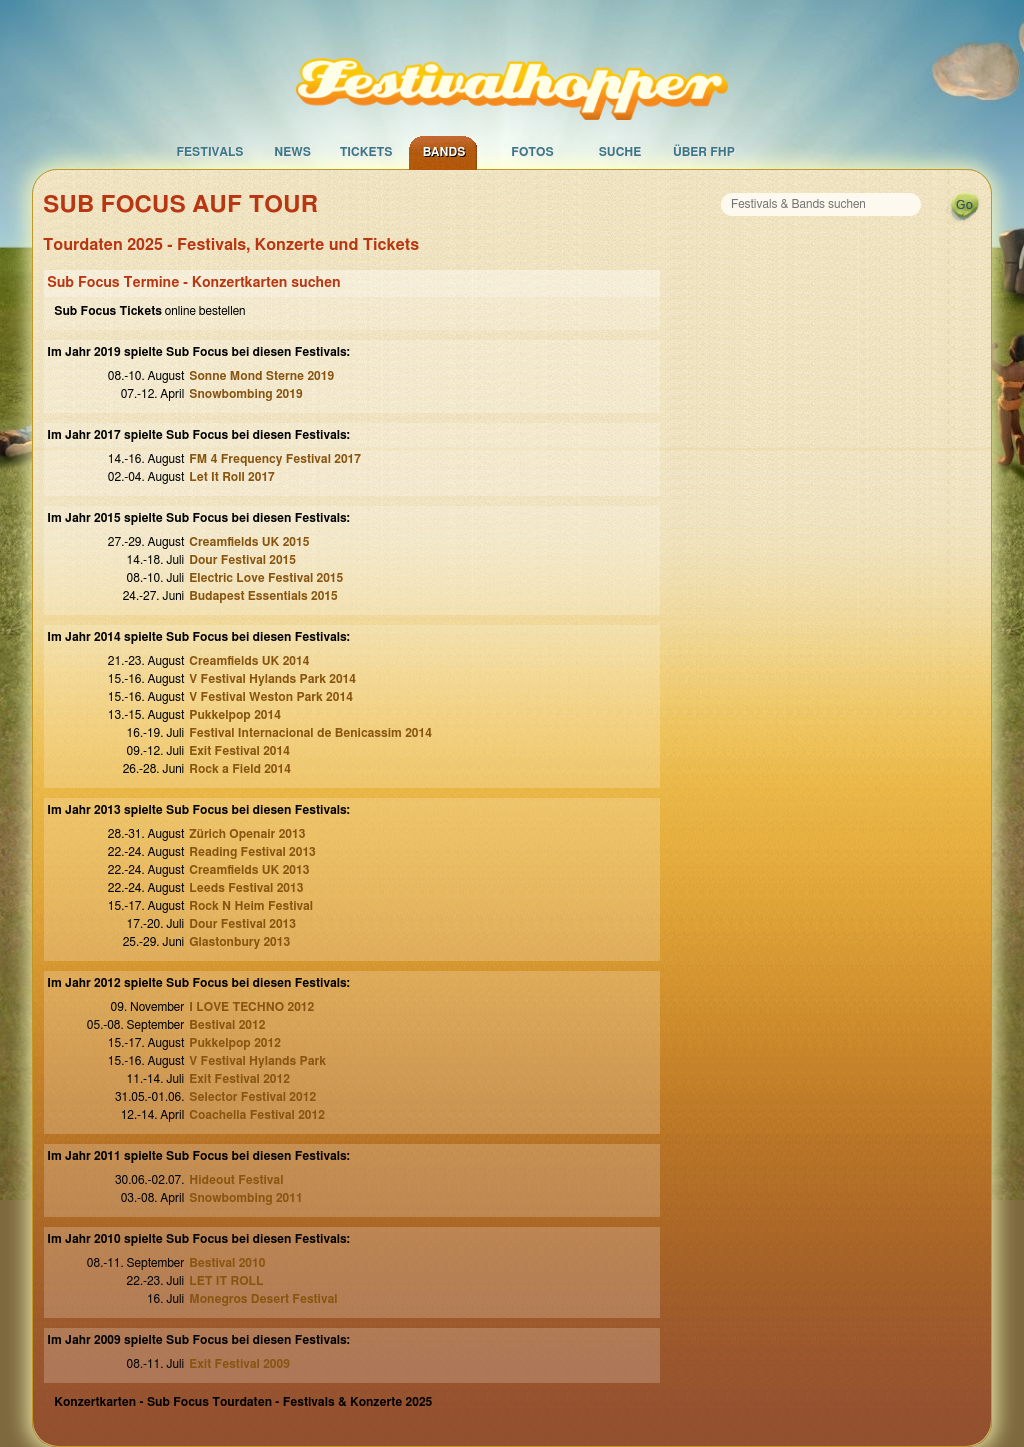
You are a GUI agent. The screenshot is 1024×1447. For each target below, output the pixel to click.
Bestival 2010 (227, 1263)
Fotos (532, 152)
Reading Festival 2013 (252, 852)
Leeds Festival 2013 (246, 888)
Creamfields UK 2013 (249, 870)
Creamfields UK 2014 (249, 661)
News (292, 152)
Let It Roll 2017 (231, 477)
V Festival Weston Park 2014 (271, 697)
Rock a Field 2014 (240, 769)
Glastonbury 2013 (239, 942)
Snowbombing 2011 (245, 1198)
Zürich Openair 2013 (247, 834)
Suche (620, 152)
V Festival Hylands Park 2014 (272, 679)
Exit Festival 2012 (239, 1079)
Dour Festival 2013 (242, 924)
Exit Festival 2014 (239, 751)
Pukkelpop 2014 (235, 715)
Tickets (366, 152)
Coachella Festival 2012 (257, 1115)
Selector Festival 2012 (252, 1097)
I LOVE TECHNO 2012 (251, 1007)
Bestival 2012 (227, 1025)
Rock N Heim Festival (251, 906)
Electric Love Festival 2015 (266, 578)
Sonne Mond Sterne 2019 (261, 376)
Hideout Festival (236, 1180)
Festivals (209, 152)
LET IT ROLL (226, 1281)
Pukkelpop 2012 (235, 1043)
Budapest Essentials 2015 (263, 596)
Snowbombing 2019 (245, 394)
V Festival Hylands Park (257, 1061)
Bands (444, 152)
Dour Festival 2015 (242, 560)
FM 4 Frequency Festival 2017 (275, 459)
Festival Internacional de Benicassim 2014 (310, 733)
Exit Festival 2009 (239, 1364)
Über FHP (704, 152)
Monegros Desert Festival (263, 1299)
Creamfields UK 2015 (249, 542)
